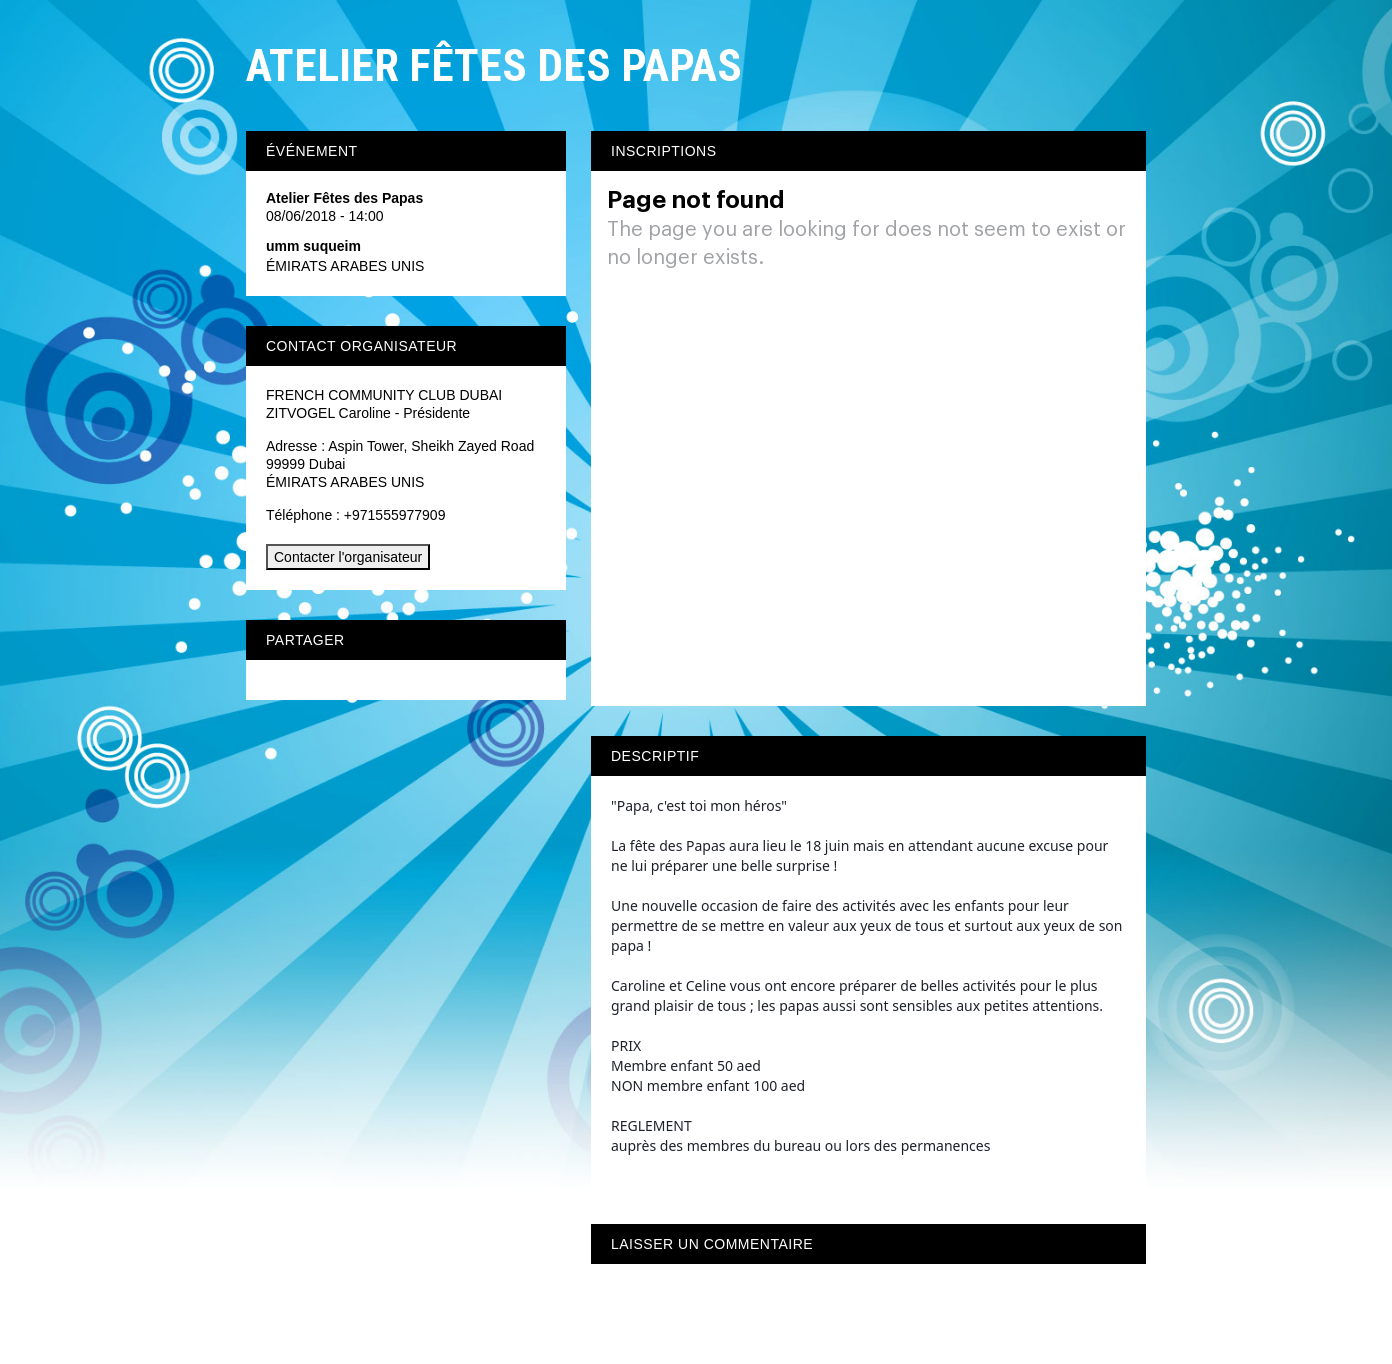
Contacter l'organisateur (348, 557)
